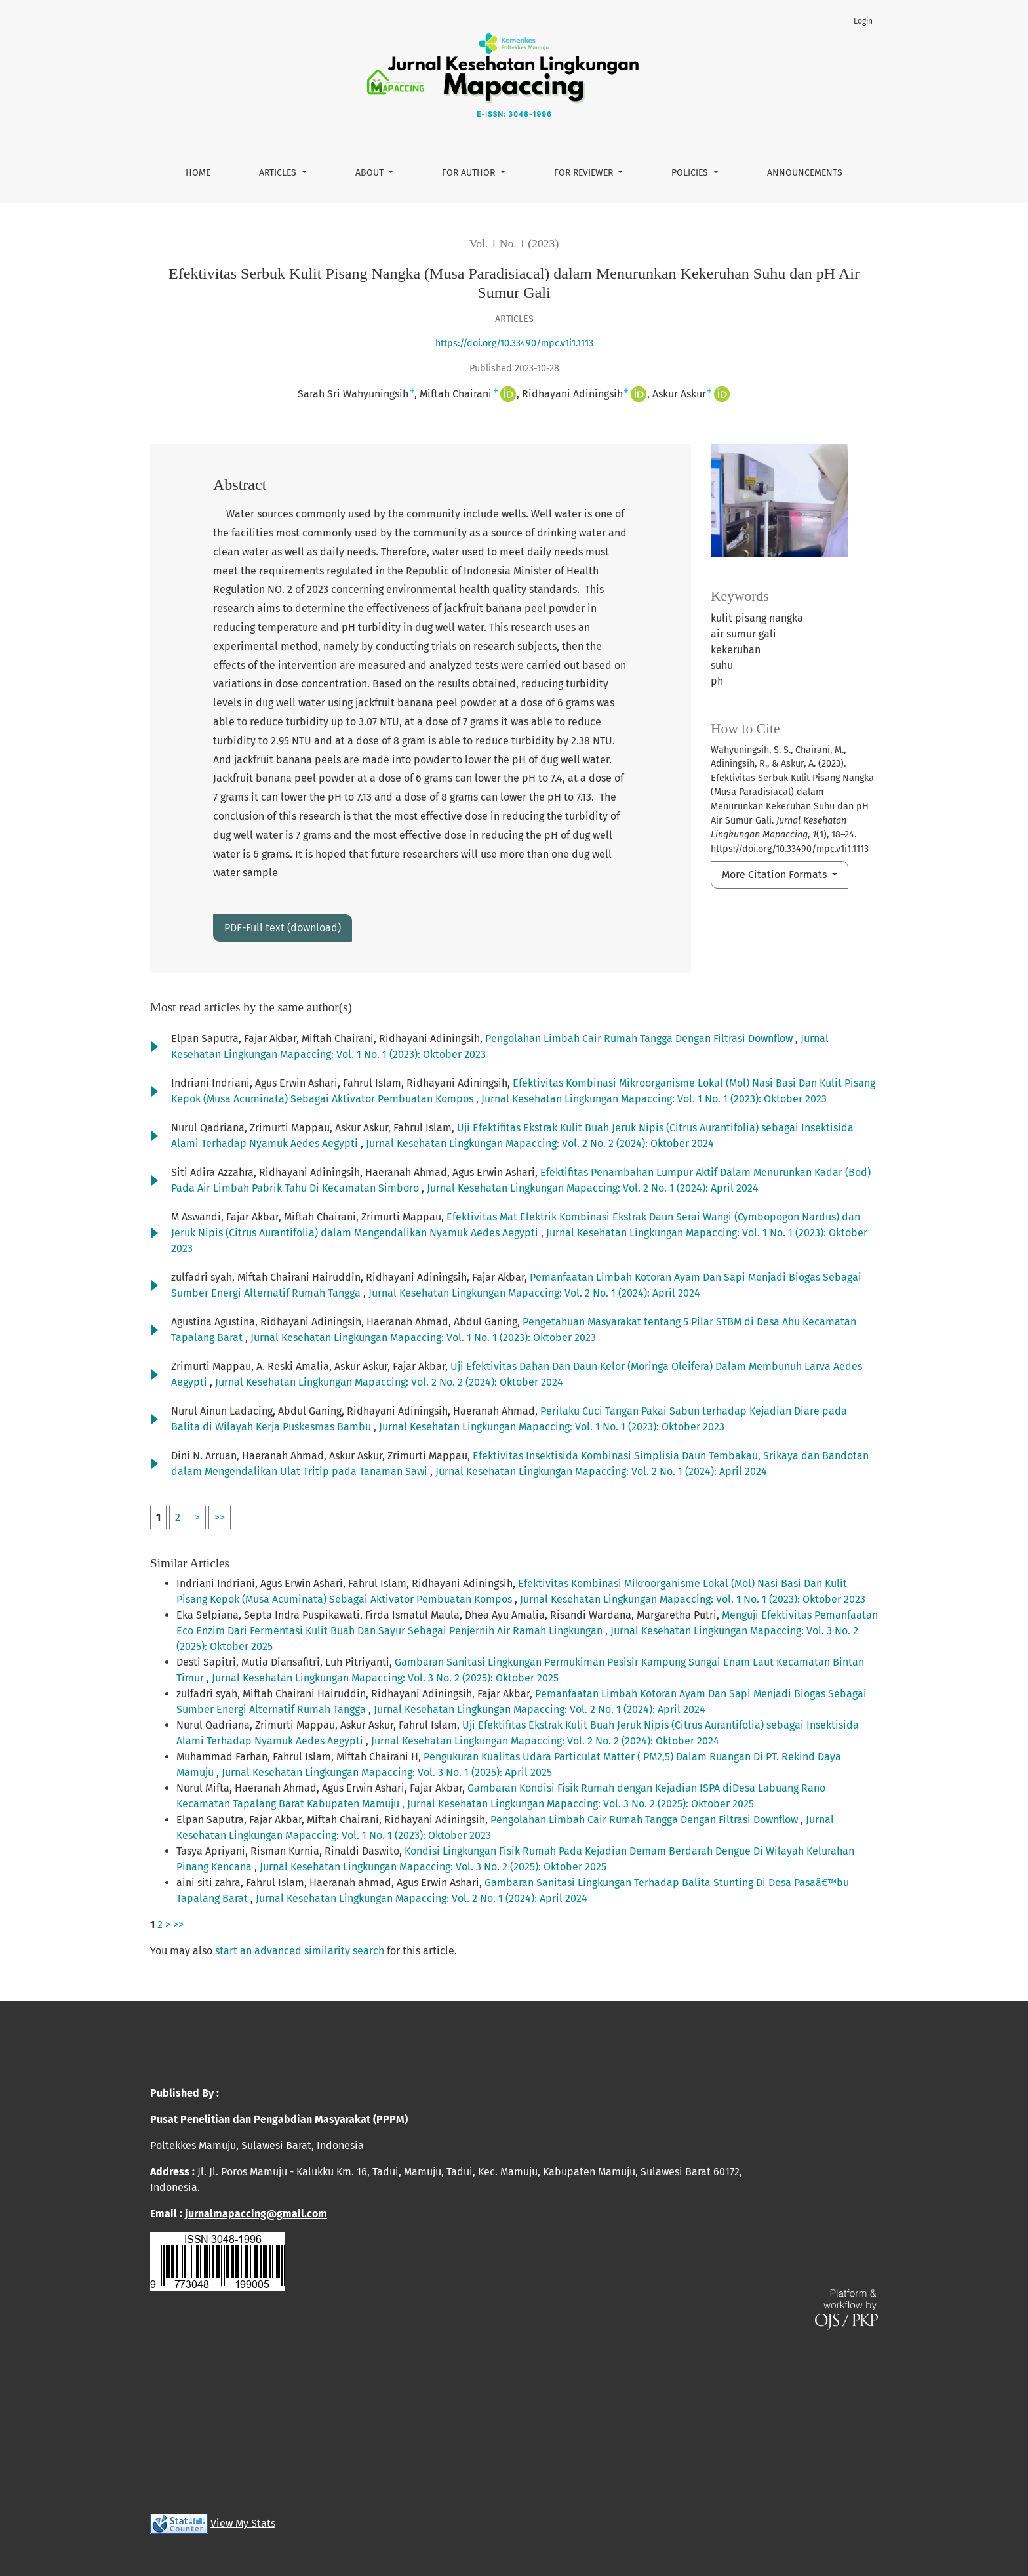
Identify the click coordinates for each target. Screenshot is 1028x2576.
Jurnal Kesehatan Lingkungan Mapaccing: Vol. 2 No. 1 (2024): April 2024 (593, 1188)
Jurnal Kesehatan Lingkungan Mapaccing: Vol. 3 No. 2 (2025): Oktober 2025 (385, 1678)
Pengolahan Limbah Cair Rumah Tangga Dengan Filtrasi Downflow (640, 1038)
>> (219, 1517)
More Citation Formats (775, 874)
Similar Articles (189, 1563)
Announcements (804, 172)
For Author (470, 172)
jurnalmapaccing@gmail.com (256, 2213)
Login (863, 21)
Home (198, 172)
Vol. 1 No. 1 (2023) (514, 243)
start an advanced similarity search (299, 1950)
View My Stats (242, 2523)
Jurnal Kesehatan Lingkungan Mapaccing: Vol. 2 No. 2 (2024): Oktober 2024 (540, 1143)
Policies (691, 172)
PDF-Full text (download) (282, 927)
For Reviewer (585, 172)
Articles (279, 172)
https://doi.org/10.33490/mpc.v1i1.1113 (514, 343)
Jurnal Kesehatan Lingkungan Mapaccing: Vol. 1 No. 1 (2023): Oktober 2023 (654, 1099)
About (370, 172)
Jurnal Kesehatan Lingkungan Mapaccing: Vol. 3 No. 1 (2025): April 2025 (387, 1772)
